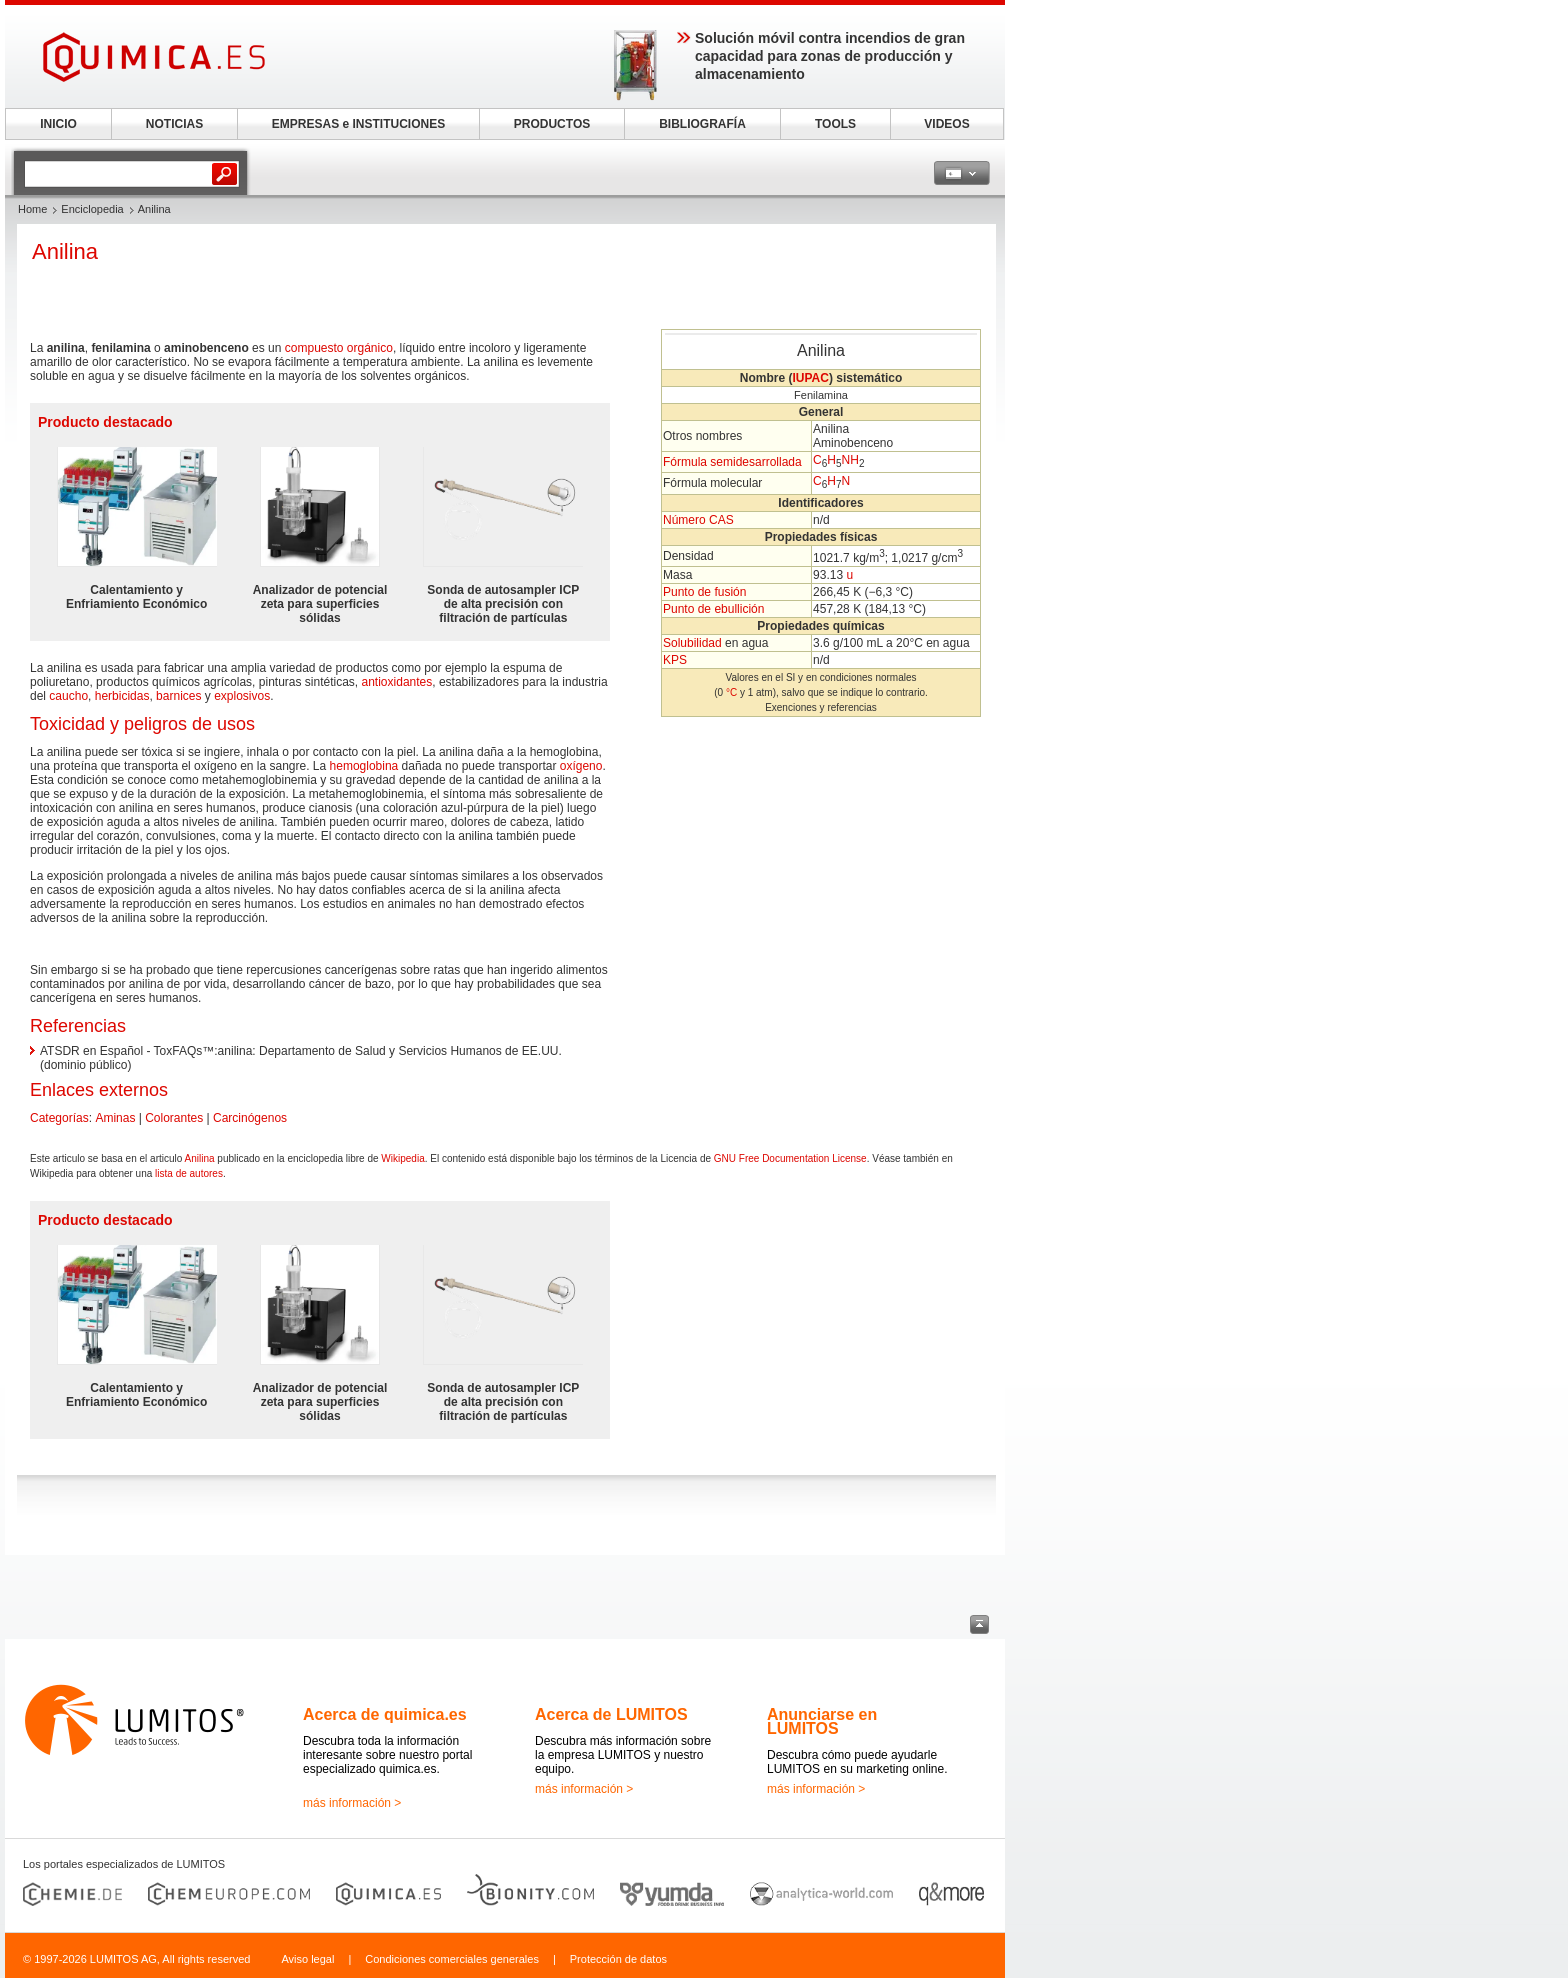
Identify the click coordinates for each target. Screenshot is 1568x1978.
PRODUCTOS (552, 124)
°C (731, 692)
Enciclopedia (92, 209)
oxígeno (581, 766)
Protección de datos (618, 1959)
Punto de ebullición (713, 609)
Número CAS (698, 520)
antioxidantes (397, 682)
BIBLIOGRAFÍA (702, 124)
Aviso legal (307, 1959)
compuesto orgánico (339, 348)
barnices (178, 696)
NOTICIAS (174, 124)
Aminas (115, 1118)
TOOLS (835, 124)
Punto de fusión (704, 592)
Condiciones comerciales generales (452, 1959)
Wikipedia (402, 1158)
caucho (68, 696)
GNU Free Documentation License (790, 1158)
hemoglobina (364, 766)
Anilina (200, 1158)
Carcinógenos (250, 1118)
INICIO (58, 124)
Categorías (59, 1118)
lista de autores (189, 1173)
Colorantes (174, 1118)
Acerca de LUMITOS (611, 1714)
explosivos (242, 696)
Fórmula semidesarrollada (732, 462)
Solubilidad (692, 643)
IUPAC (810, 378)
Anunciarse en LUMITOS (822, 1721)
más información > (352, 1803)
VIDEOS (946, 124)
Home (32, 209)
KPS (675, 660)
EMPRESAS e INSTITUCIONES (358, 124)
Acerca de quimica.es (385, 1714)
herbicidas (122, 696)
